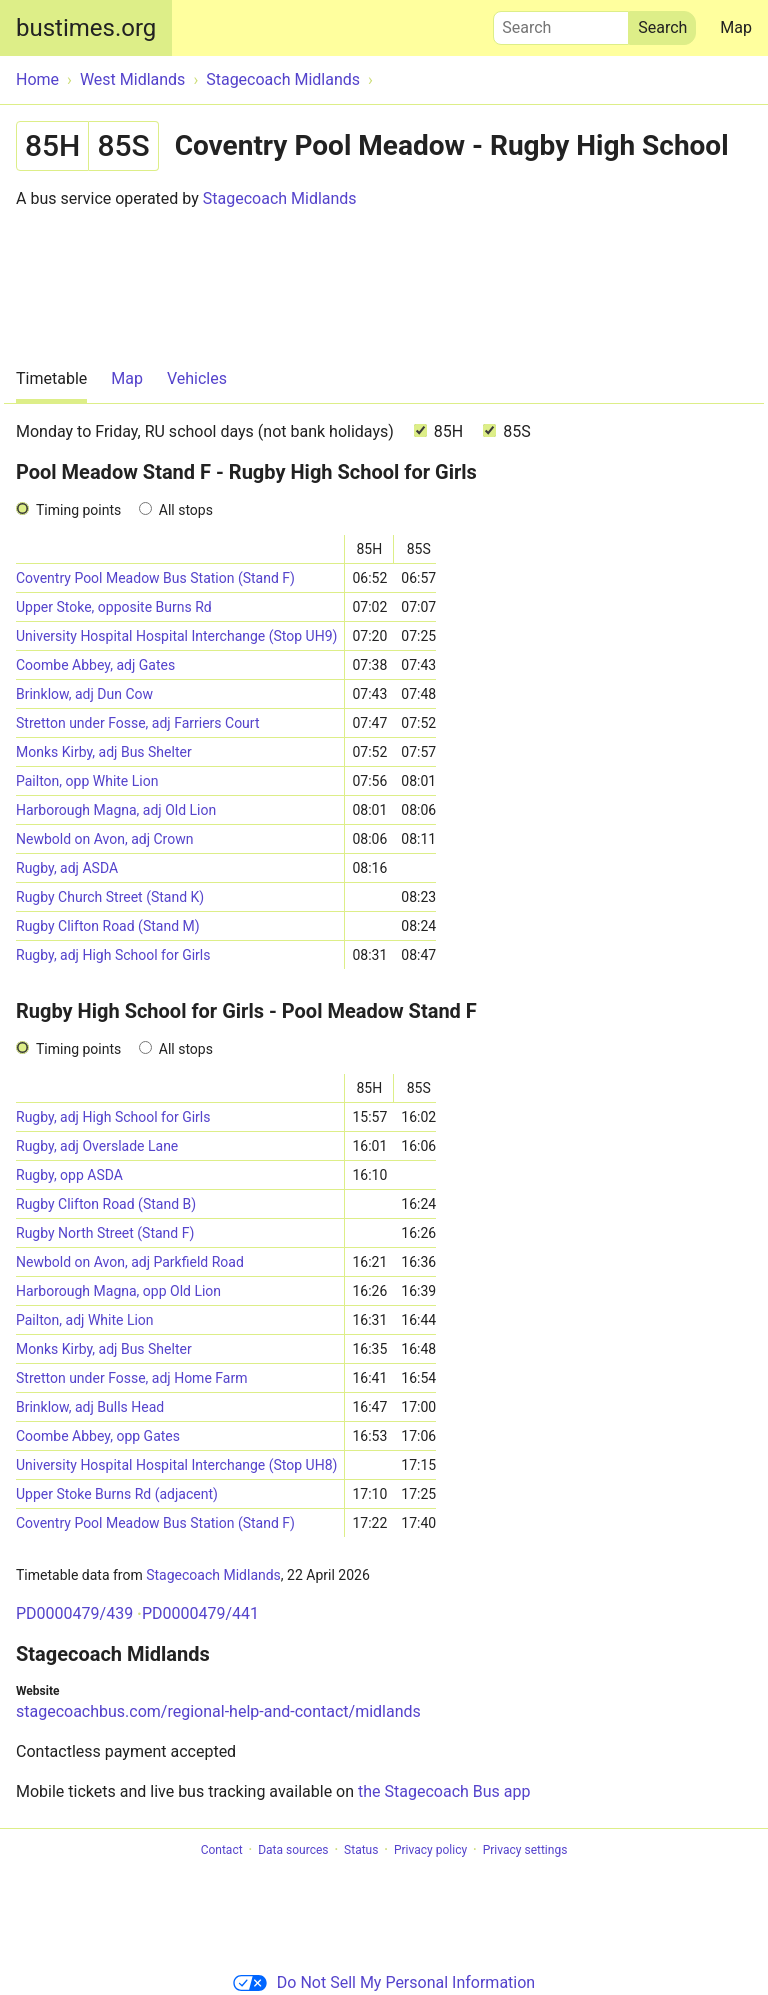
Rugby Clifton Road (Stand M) (108, 926)
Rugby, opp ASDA (69, 1175)
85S (506, 431)
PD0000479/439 (74, 1613)
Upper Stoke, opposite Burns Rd (114, 607)
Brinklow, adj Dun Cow (84, 694)
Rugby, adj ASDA (67, 868)
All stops (186, 510)
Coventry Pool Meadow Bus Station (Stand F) (155, 578)
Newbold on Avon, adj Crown (104, 839)
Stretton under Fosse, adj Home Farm (131, 1378)
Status (361, 1850)
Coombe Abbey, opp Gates (98, 1436)
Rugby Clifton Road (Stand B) (106, 1204)
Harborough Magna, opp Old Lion (118, 1291)
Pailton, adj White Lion (85, 1320)
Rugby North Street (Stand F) (105, 1233)
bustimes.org (86, 28)
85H (438, 431)
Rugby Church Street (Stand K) (110, 897)
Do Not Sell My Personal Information (384, 1982)
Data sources (293, 1850)
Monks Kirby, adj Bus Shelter (104, 752)
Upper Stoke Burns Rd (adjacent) (117, 1494)
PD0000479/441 (200, 1613)
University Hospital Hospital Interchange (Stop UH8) (176, 1465)
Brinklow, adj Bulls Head (90, 1407)
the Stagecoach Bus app (444, 1791)
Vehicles (197, 378)
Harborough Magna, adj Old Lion (116, 810)
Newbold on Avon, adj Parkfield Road (130, 1262)
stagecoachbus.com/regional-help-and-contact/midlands (218, 1711)
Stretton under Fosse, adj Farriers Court (138, 723)
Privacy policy (430, 1850)
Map (736, 27)
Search (561, 23)
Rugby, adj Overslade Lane (97, 1146)
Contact (222, 1850)
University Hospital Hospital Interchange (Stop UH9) (176, 636)
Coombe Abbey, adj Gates (95, 665)
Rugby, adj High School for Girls (113, 955)
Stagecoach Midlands (280, 198)
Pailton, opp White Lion (87, 781)
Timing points (78, 510)
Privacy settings (525, 1850)
